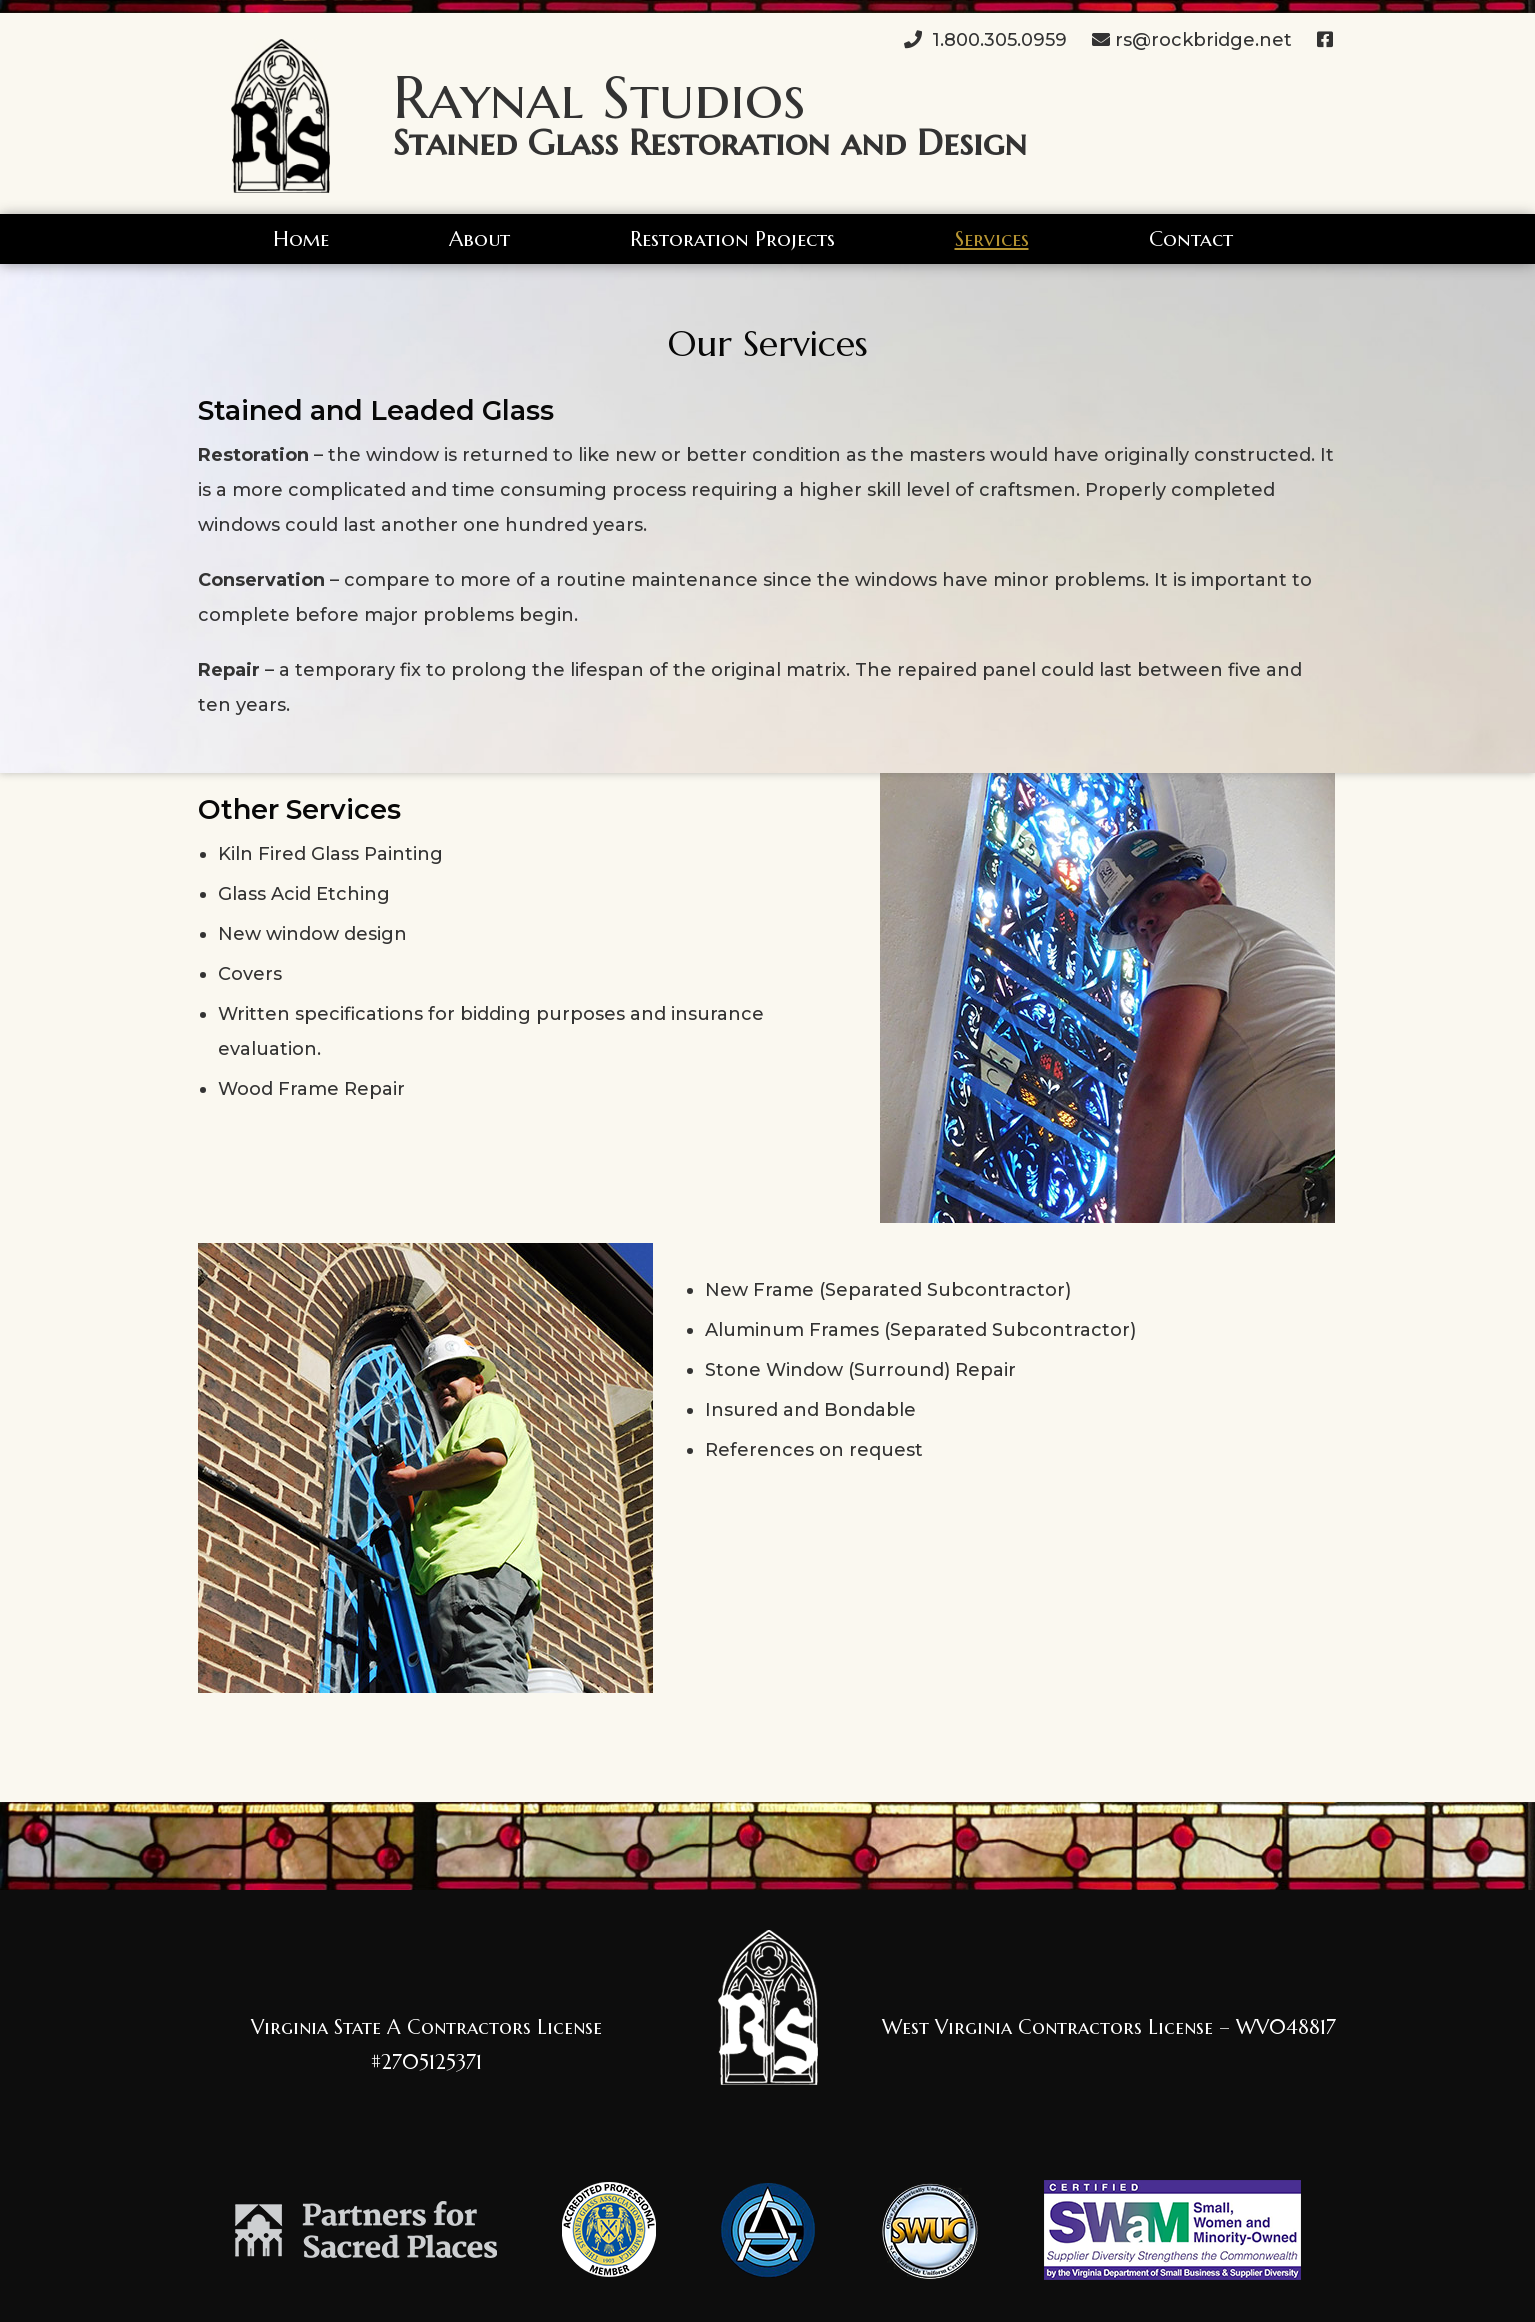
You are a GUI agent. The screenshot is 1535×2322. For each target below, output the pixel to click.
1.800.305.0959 (985, 40)
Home (301, 239)
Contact (1191, 239)
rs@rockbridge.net (1192, 40)
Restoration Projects (732, 239)
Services (992, 239)
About (479, 239)
